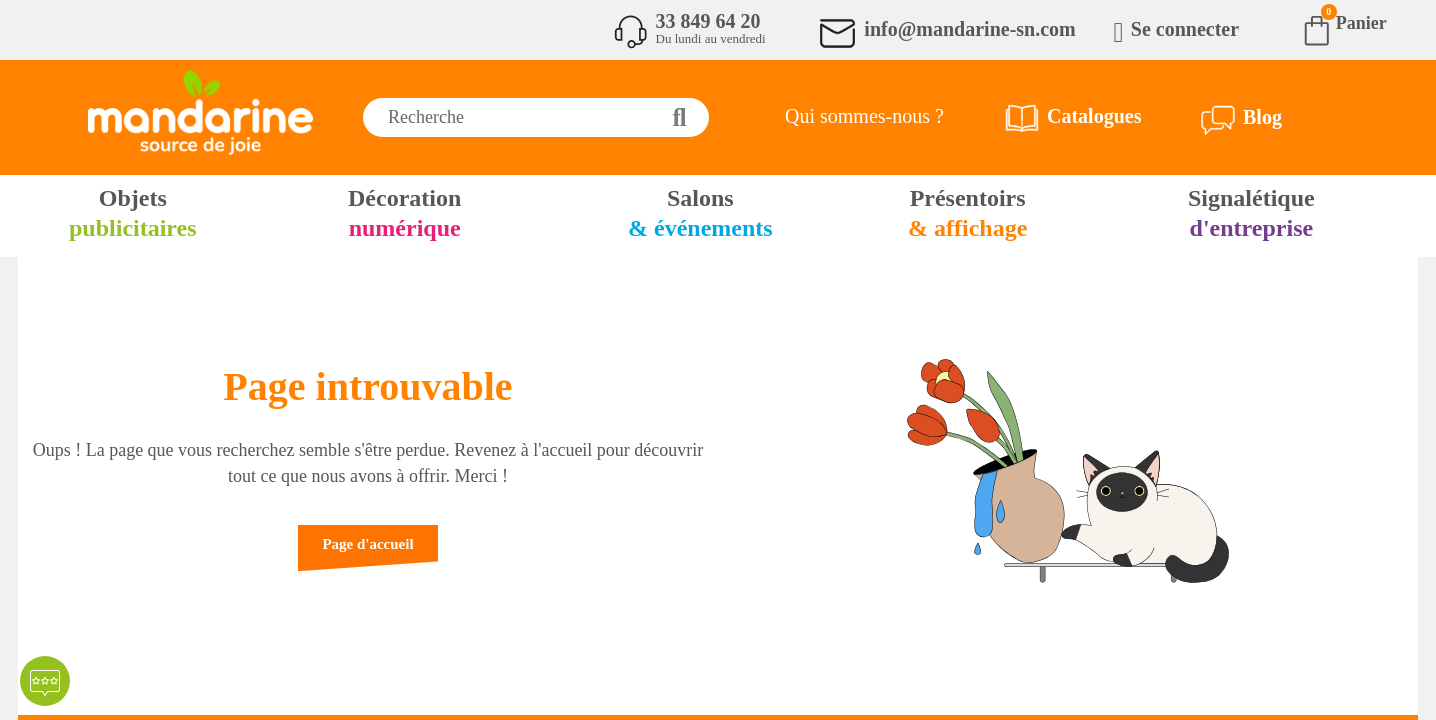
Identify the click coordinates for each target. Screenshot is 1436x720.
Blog (1262, 117)
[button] (367, 553)
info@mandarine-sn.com (969, 29)
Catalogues (1094, 116)
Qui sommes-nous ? (864, 116)
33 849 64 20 (708, 21)
